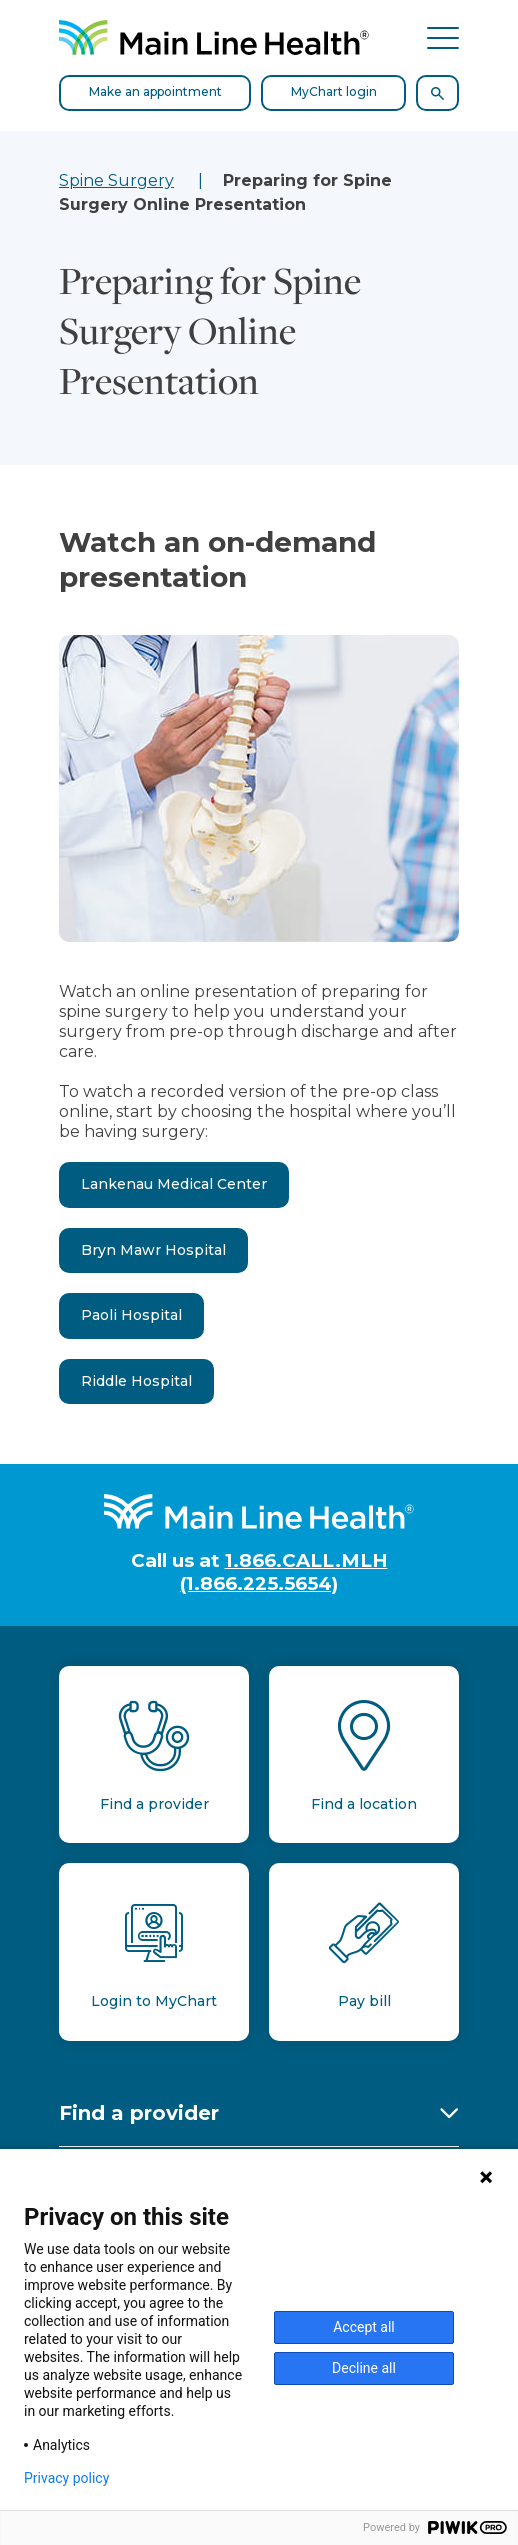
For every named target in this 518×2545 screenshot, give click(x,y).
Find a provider (139, 2113)
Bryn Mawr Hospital (153, 1250)
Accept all (364, 2327)
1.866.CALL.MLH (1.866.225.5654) (284, 1572)
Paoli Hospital (131, 1315)
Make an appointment (155, 91)
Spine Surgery (116, 180)
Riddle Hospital (136, 1381)
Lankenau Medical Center (174, 1184)
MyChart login (334, 91)
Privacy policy (66, 2478)
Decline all (364, 2368)
